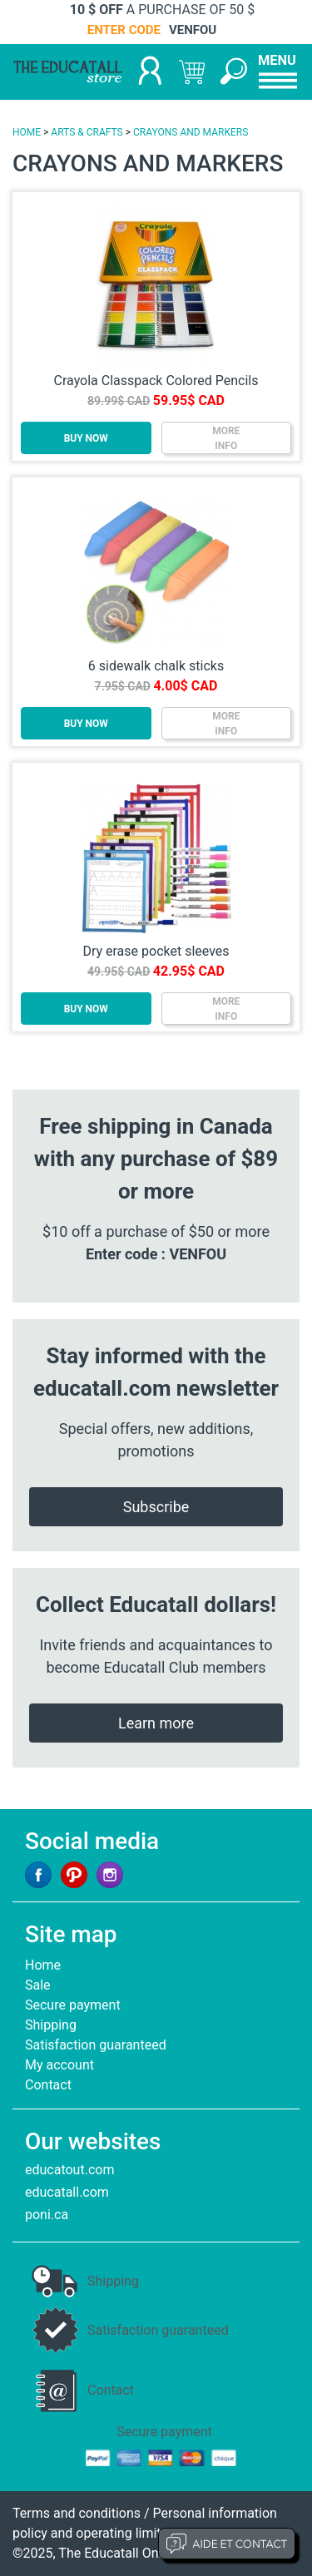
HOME (26, 132)
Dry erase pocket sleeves (155, 951)
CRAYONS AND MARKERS (190, 132)
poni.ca (46, 2214)
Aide (226, 2543)
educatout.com (69, 2170)
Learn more (156, 1723)
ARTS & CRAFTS (86, 132)
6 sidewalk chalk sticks (156, 666)
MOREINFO (226, 438)
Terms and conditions (76, 2513)
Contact (48, 2085)
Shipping (51, 2025)
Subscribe (156, 1506)
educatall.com (67, 2192)
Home (43, 1965)
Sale (38, 1985)
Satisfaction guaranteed (95, 2045)
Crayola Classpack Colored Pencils (156, 380)
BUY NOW (86, 438)
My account (59, 2065)
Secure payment (73, 2005)
